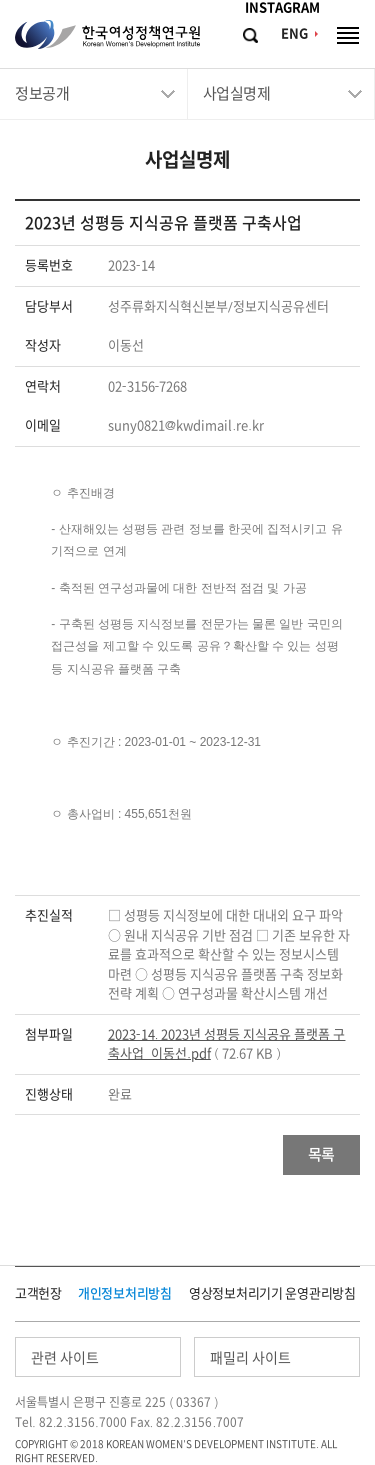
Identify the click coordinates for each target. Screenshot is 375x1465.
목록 (321, 1154)
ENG (294, 33)
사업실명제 (237, 93)
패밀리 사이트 (250, 1358)
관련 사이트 (65, 1358)
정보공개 (42, 93)
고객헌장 (38, 1293)
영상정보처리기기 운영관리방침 (272, 1293)
